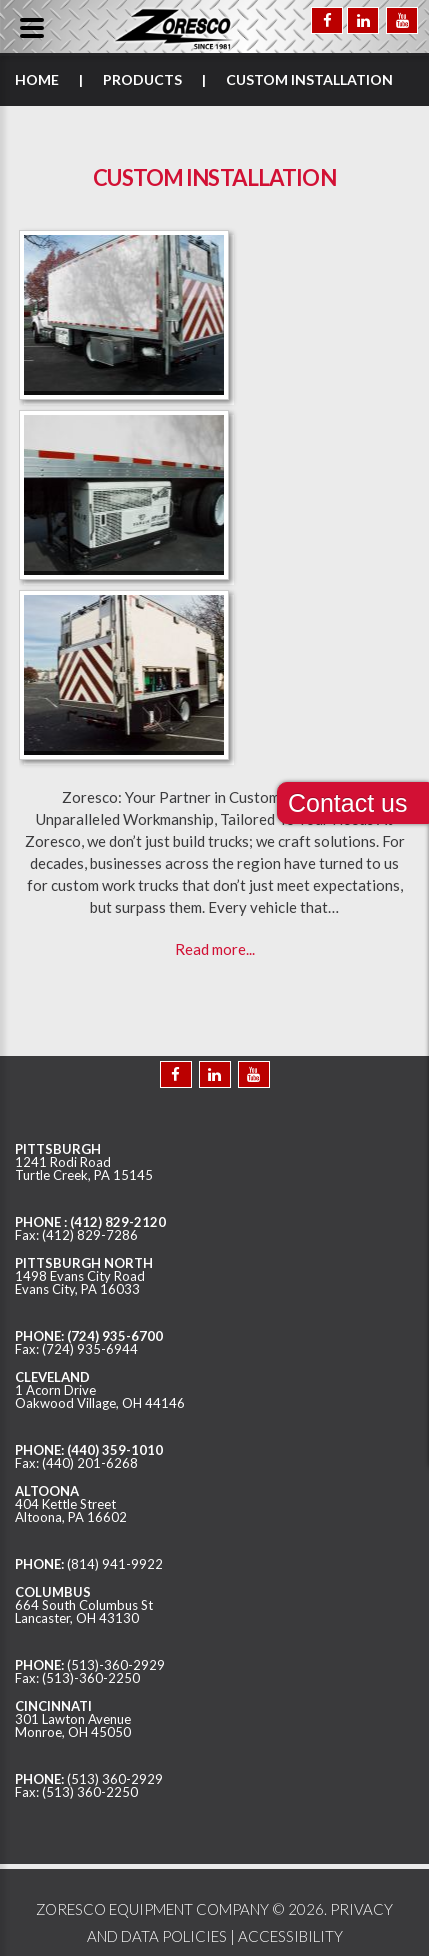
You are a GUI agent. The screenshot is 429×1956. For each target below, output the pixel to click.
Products (142, 79)
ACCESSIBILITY (290, 1936)
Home (37, 79)
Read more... (215, 949)
